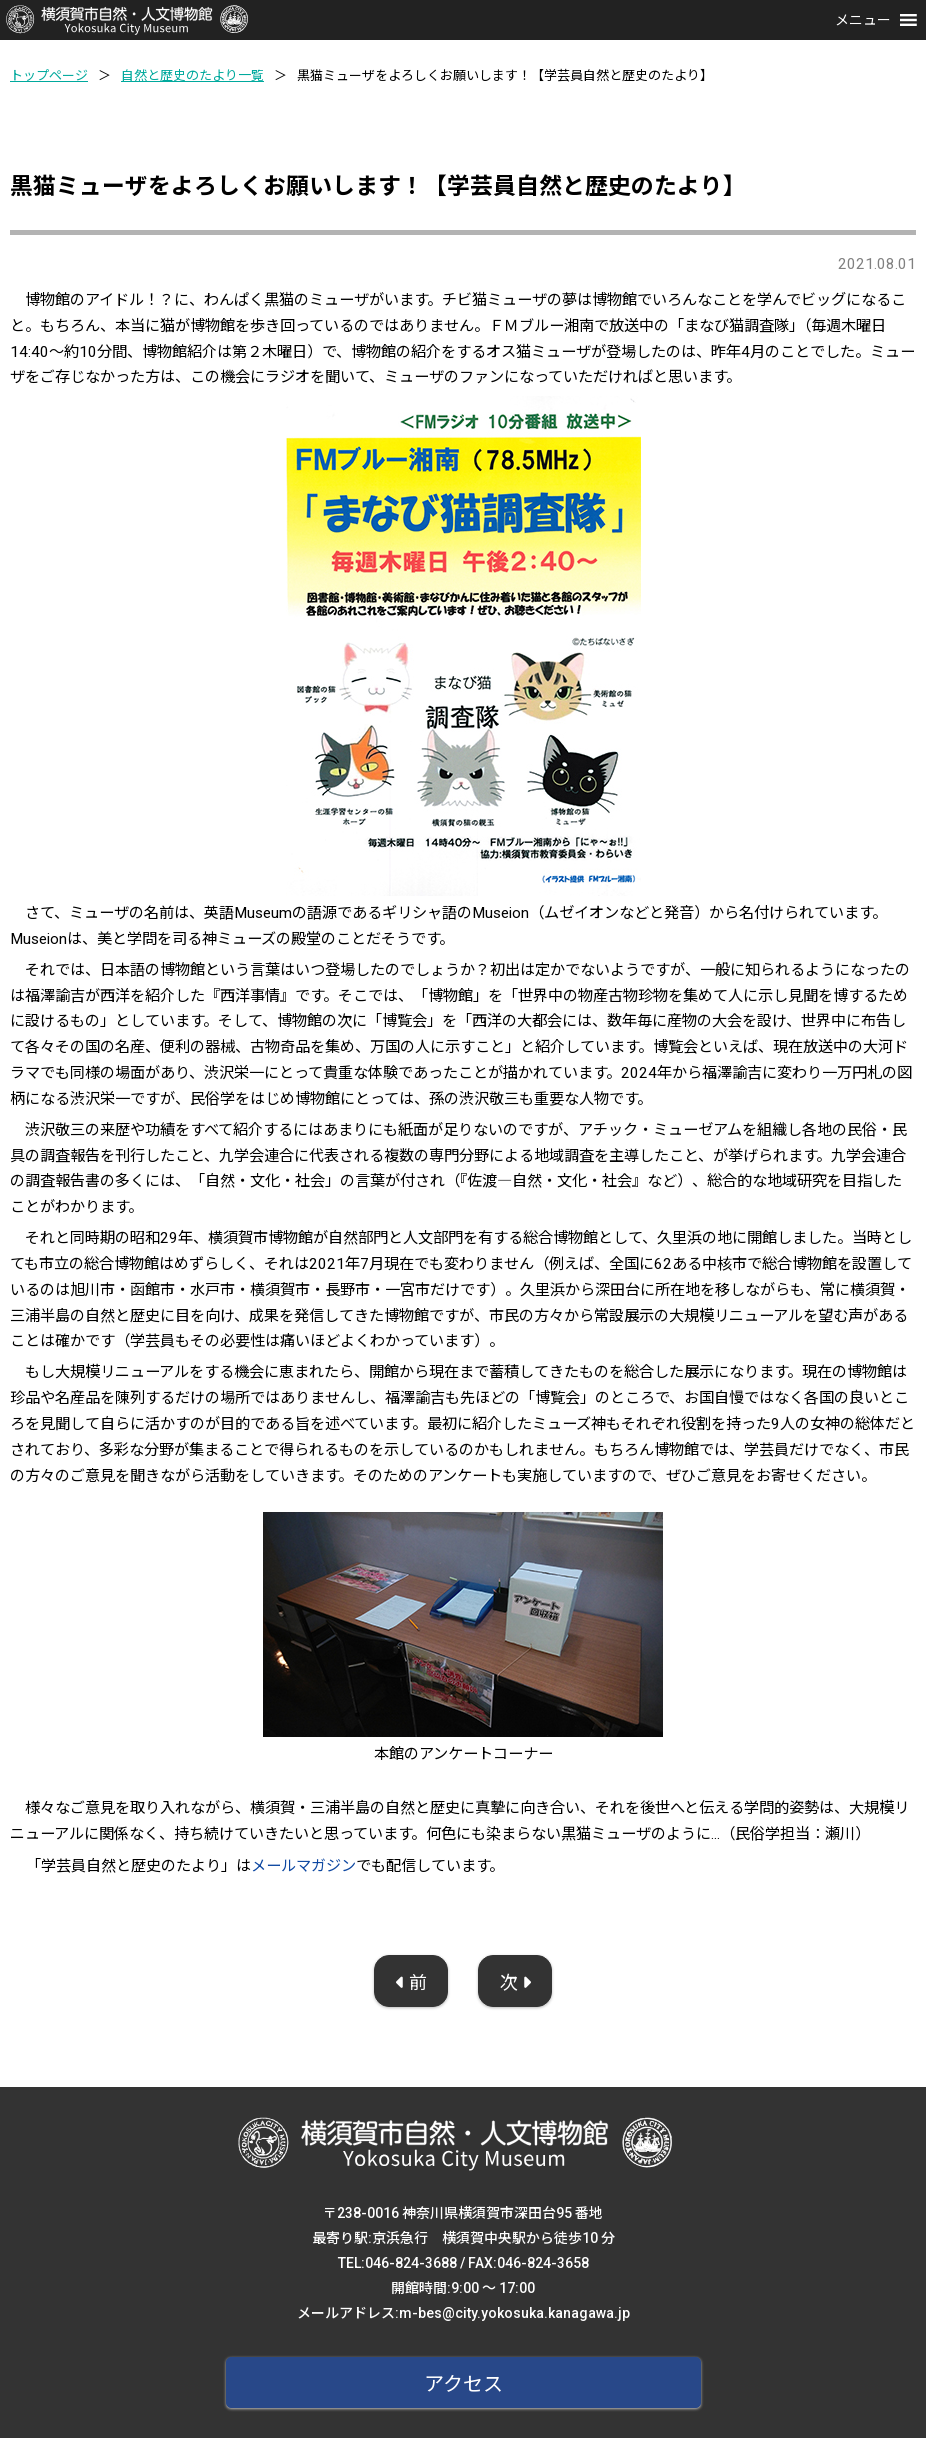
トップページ (49, 75)
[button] (863, 20)
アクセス (463, 2384)
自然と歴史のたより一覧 (192, 75)
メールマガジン (303, 1866)
